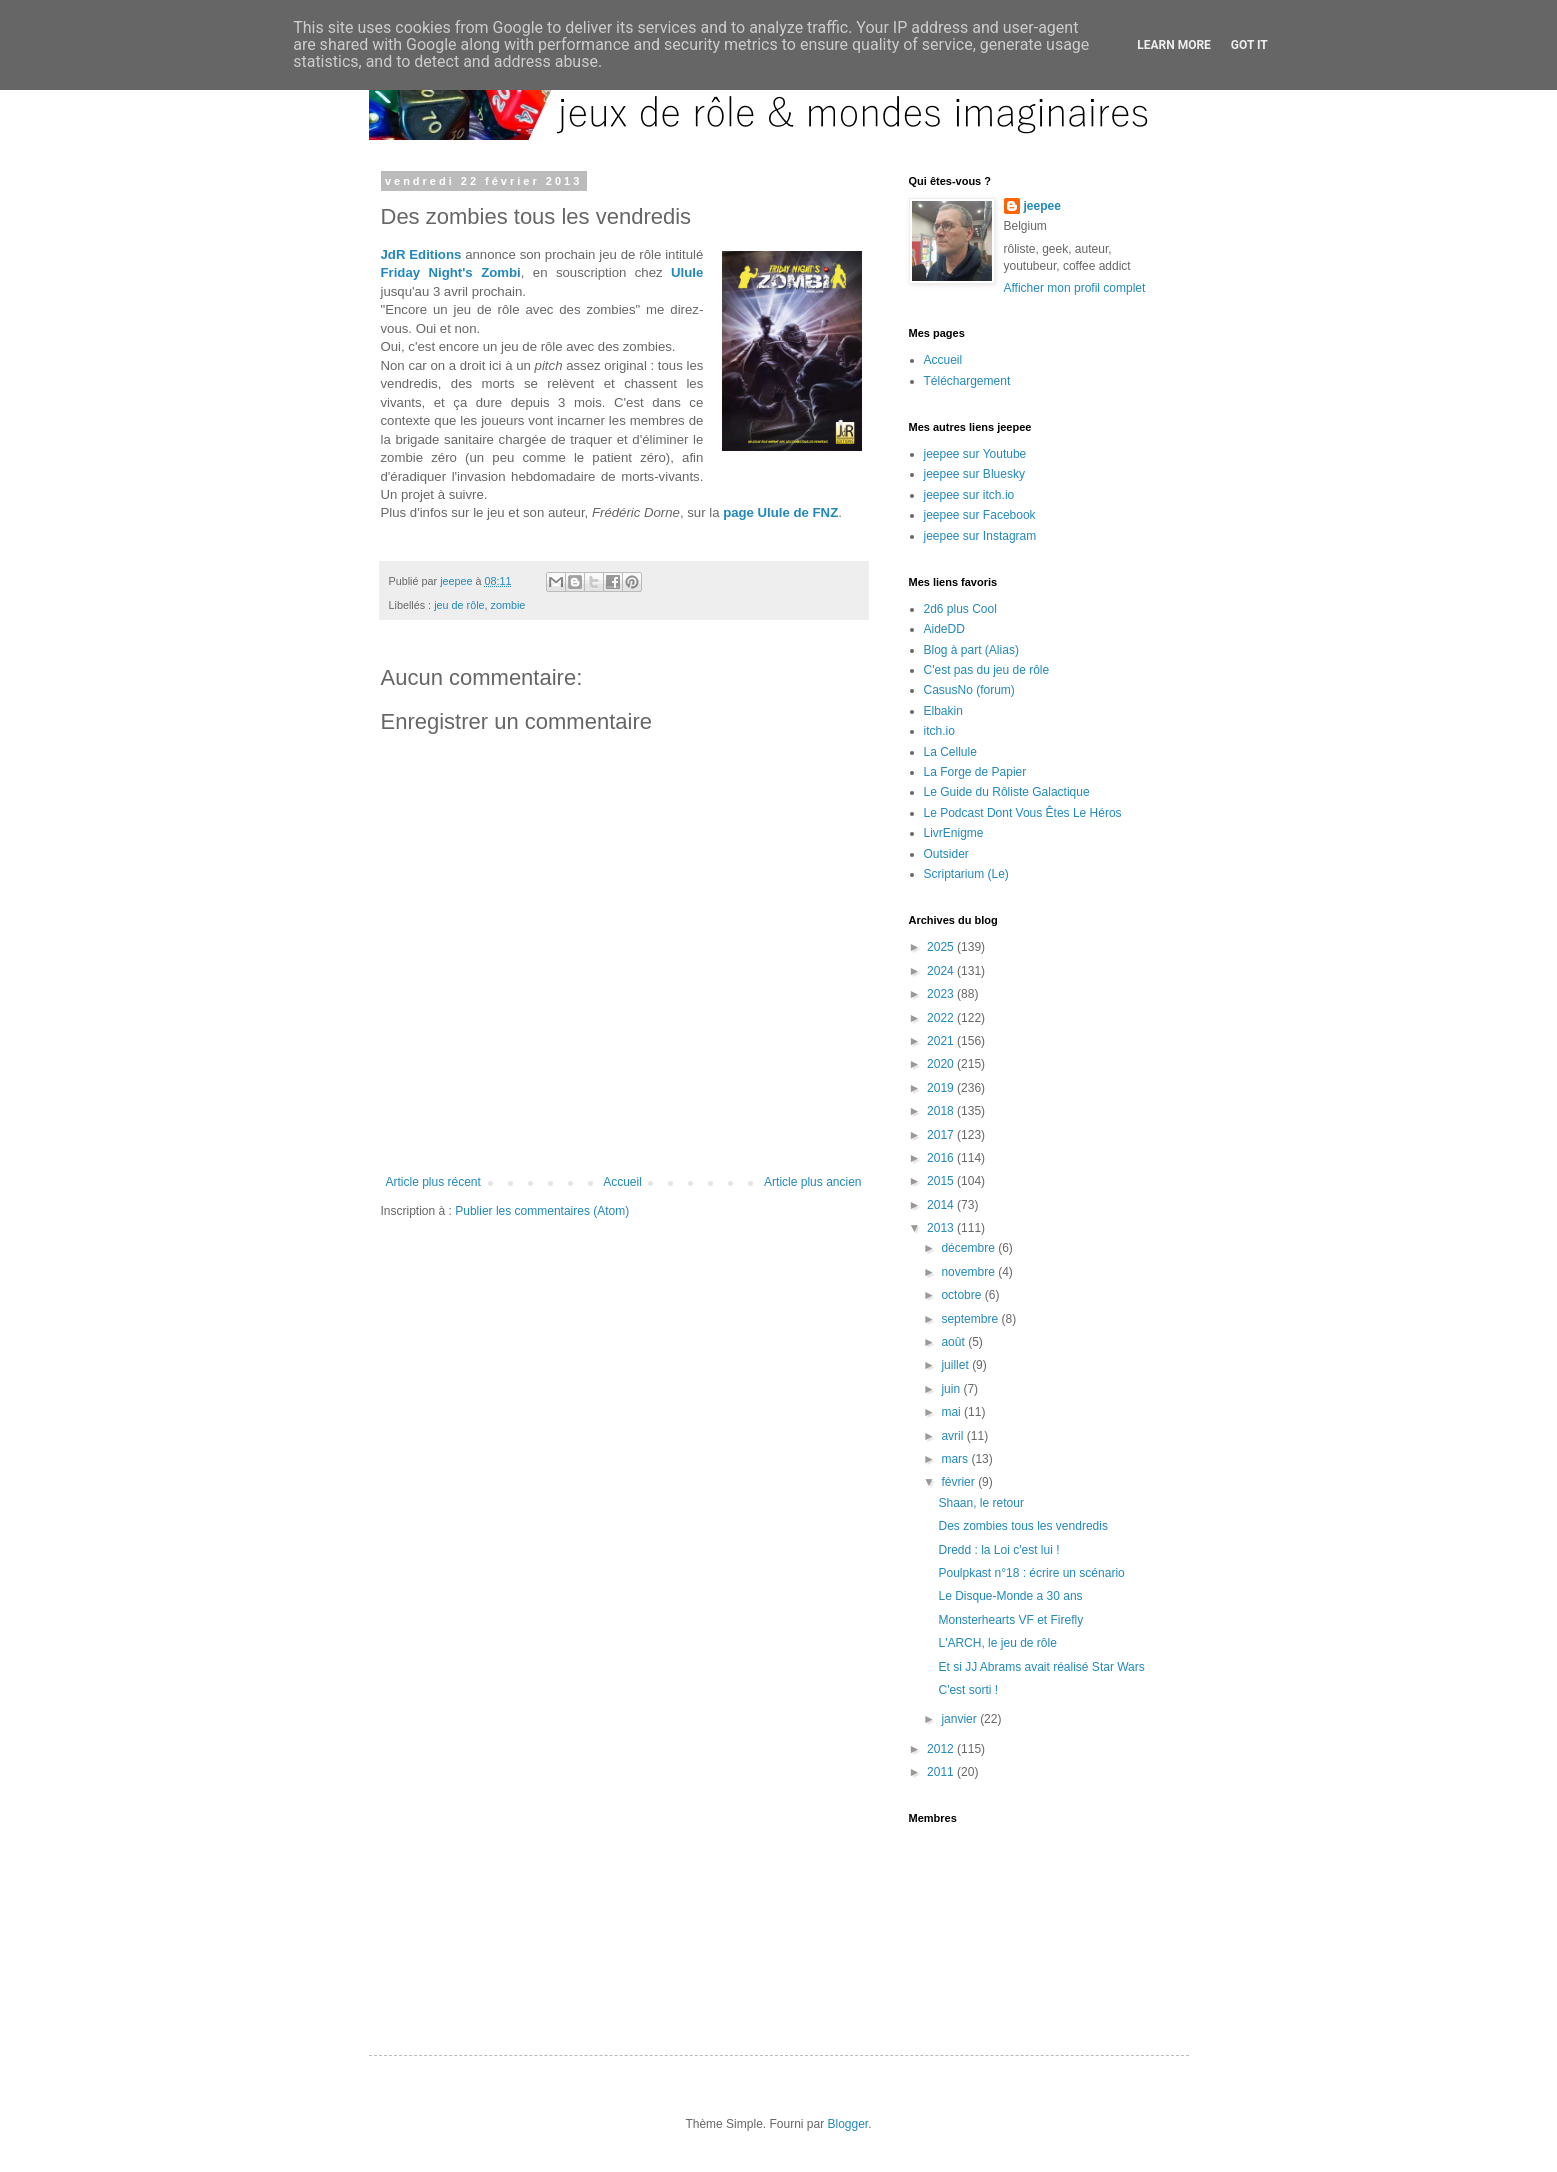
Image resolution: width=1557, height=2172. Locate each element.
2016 (942, 1158)
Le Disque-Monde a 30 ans (1010, 1596)
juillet (956, 1365)
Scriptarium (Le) (966, 874)
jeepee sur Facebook (980, 515)
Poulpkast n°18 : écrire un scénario (1031, 1573)
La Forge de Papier (975, 772)
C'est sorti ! (968, 1690)
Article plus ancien (812, 1182)
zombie (508, 605)
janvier (960, 1719)
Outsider (946, 854)
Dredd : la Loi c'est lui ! (998, 1550)
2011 (942, 1772)
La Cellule (950, 752)
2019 (942, 1088)
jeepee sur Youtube (975, 454)
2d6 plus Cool (960, 609)
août (954, 1342)
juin (952, 1389)
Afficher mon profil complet (1075, 288)
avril (953, 1436)
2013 (942, 1228)
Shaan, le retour (980, 1503)
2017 (942, 1135)
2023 (942, 994)
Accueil (622, 1182)
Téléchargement (967, 381)
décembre (969, 1248)
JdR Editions (421, 254)
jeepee (1042, 206)
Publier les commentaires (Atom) (542, 1211)
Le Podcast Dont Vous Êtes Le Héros (1023, 813)
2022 (942, 1018)
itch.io (939, 731)
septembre (971, 1319)
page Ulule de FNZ (780, 512)
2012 (942, 1749)
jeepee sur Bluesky (974, 474)
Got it (1249, 45)
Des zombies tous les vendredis (1022, 1526)
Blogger (848, 2124)
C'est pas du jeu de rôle (987, 670)
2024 (942, 971)
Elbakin (943, 711)
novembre (969, 1272)
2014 (942, 1205)
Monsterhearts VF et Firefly (1010, 1620)
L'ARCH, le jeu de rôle (997, 1643)
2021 (942, 1041)
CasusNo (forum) (969, 690)
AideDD (944, 629)
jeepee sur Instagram (980, 536)
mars (956, 1459)
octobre (962, 1295)
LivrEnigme (954, 833)
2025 (942, 947)
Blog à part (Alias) (971, 650)
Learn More (1174, 45)
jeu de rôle (459, 605)
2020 (942, 1064)
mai (952, 1412)
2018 (942, 1111)
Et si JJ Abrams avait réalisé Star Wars (1041, 1667)
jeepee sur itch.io (969, 495)
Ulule (687, 272)
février (959, 1482)
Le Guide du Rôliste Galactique (1007, 792)
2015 (942, 1181)
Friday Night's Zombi (451, 272)
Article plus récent (433, 1182)
